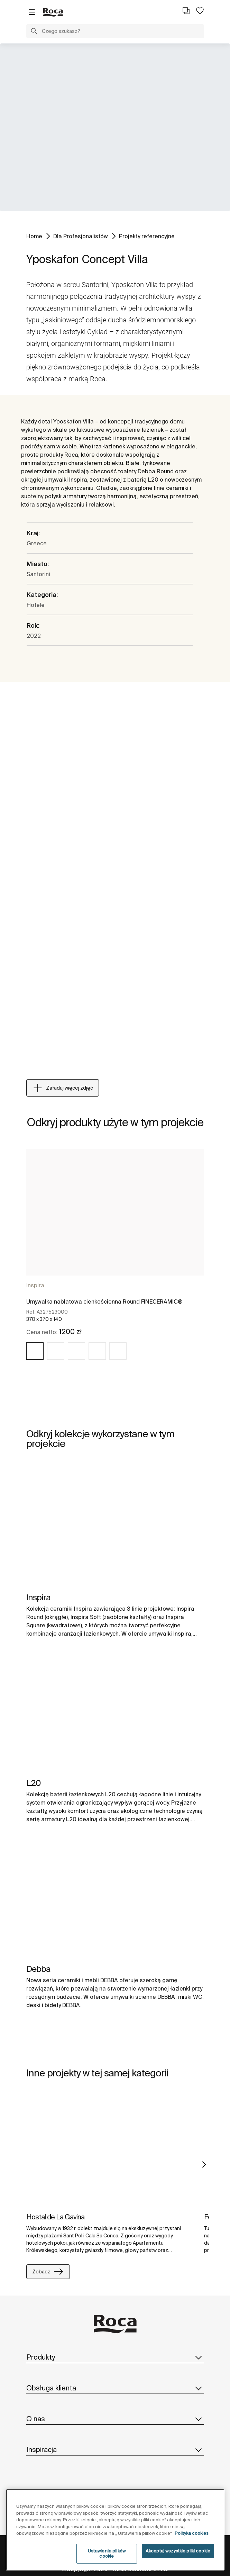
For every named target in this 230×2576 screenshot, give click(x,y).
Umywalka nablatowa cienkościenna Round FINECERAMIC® (104, 1301)
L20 (33, 1783)
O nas (115, 2418)
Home (34, 236)
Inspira (35, 1285)
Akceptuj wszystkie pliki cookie (178, 2550)
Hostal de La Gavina (55, 2217)
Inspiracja (115, 2449)
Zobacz (48, 2271)
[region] (115, 2529)
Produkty (115, 2357)
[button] (34, 32)
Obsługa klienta (115, 2388)
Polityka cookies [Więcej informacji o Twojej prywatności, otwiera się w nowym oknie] (192, 2533)
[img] (35, 1351)
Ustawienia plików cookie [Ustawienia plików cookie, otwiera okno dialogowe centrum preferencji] (107, 2553)
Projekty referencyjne (147, 236)
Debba (38, 1969)
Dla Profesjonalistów (80, 236)
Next (204, 2164)
